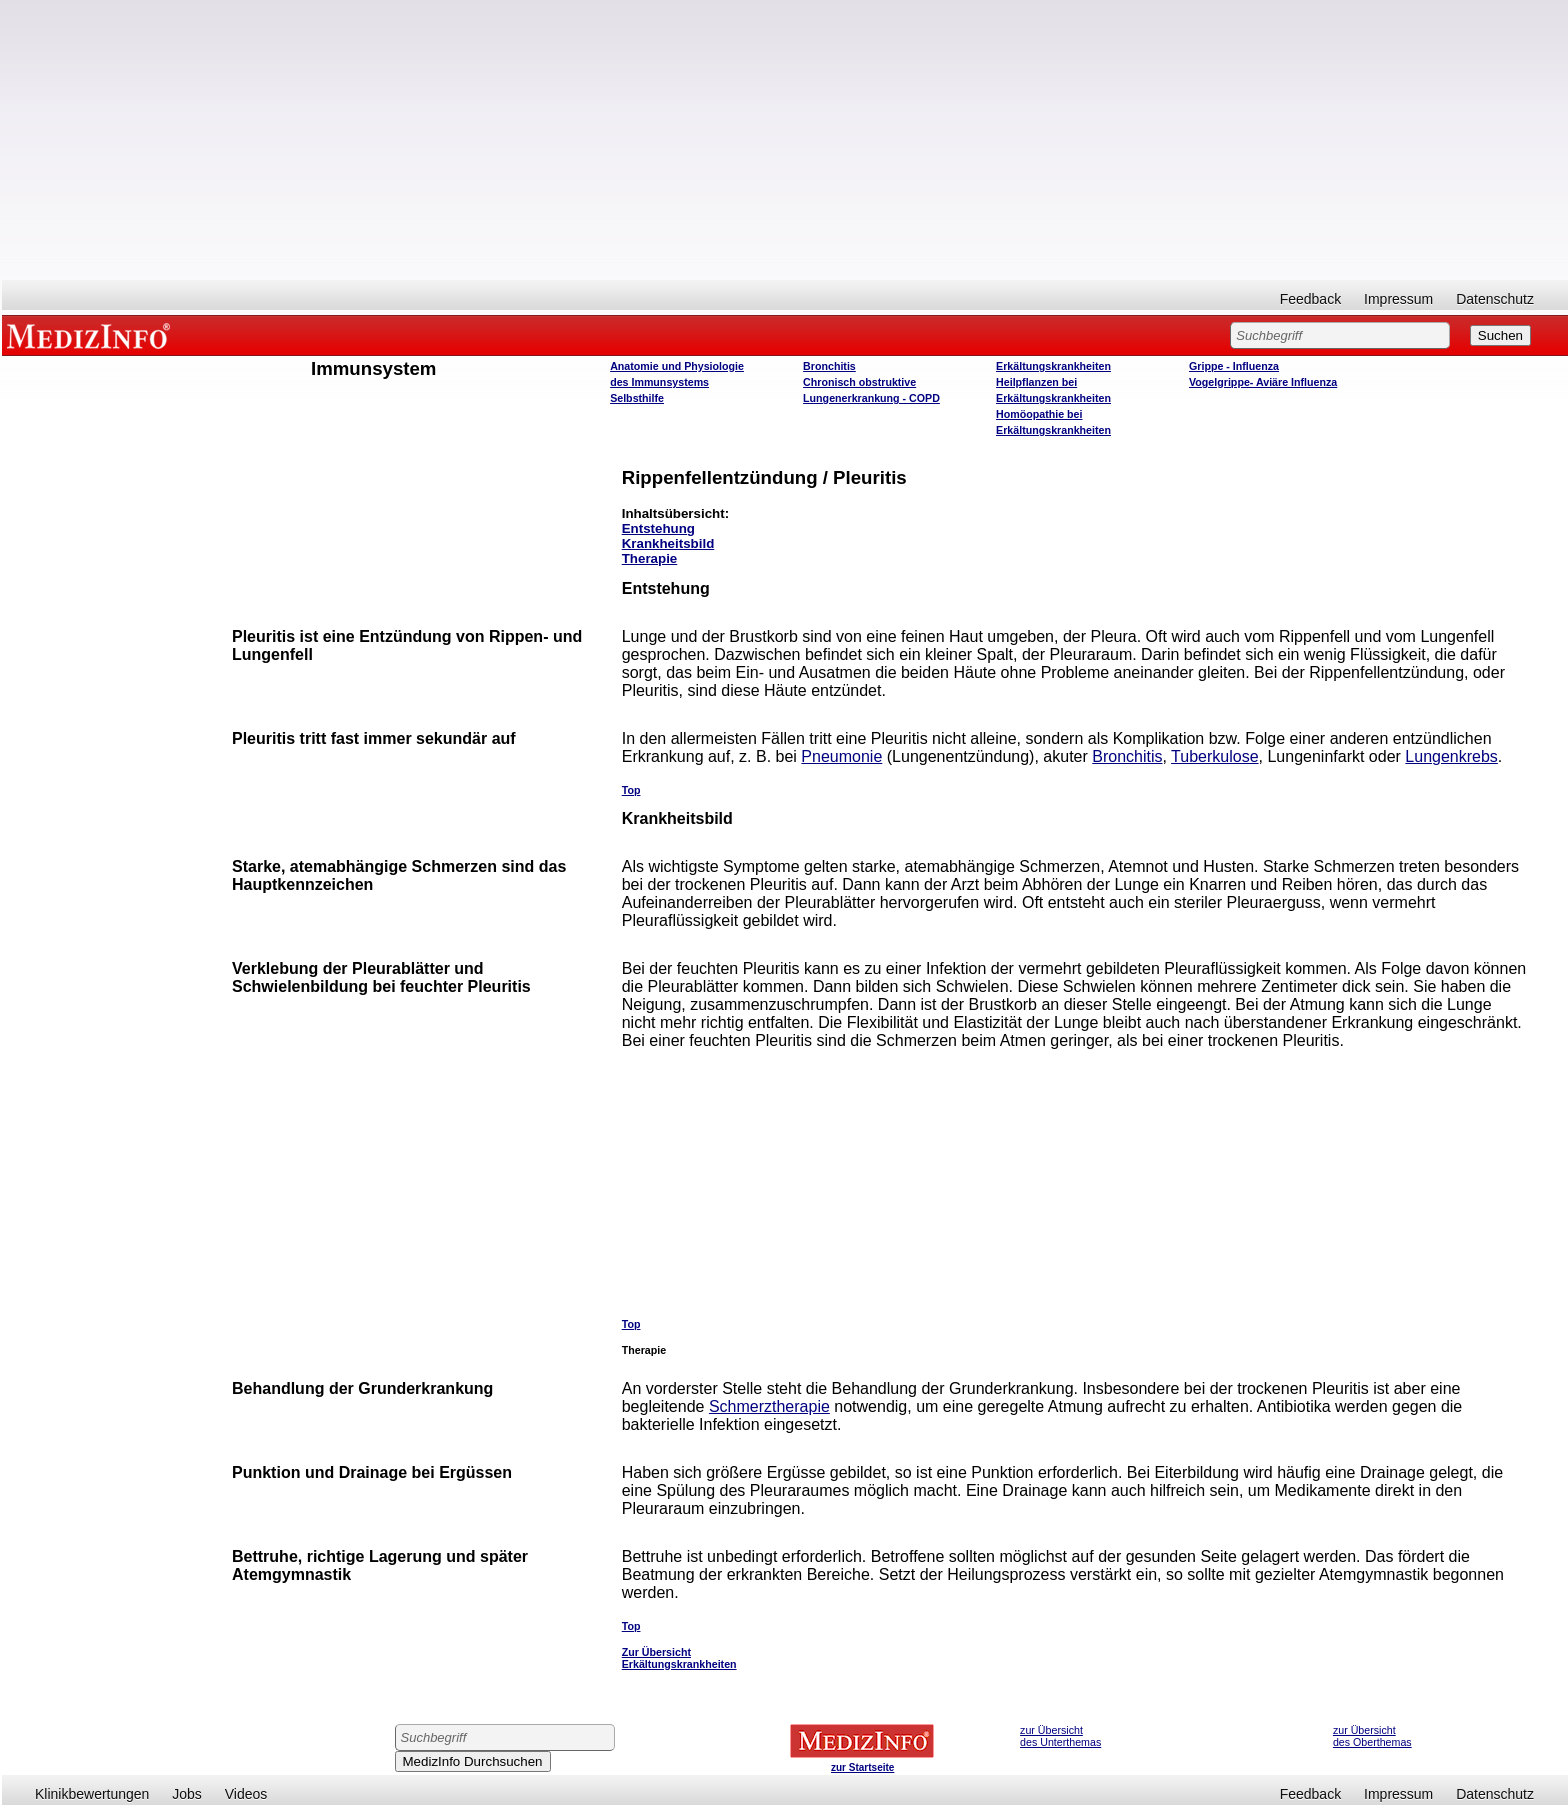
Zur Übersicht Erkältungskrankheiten (679, 1658)
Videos (246, 1794)
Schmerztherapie (769, 1406)
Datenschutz (1495, 299)
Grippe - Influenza (1234, 366)
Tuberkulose (1214, 756)
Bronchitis (829, 366)
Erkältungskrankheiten (1053, 366)
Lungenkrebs (1451, 756)
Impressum (1398, 299)
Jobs (187, 1794)
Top (631, 790)
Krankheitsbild (668, 543)
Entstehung (658, 528)
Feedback (1310, 299)
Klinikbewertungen (92, 1794)
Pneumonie (841, 756)
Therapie (650, 558)
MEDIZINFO (92, 335)
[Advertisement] (785, 140)
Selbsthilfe (637, 398)
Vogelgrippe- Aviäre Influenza (1263, 382)
